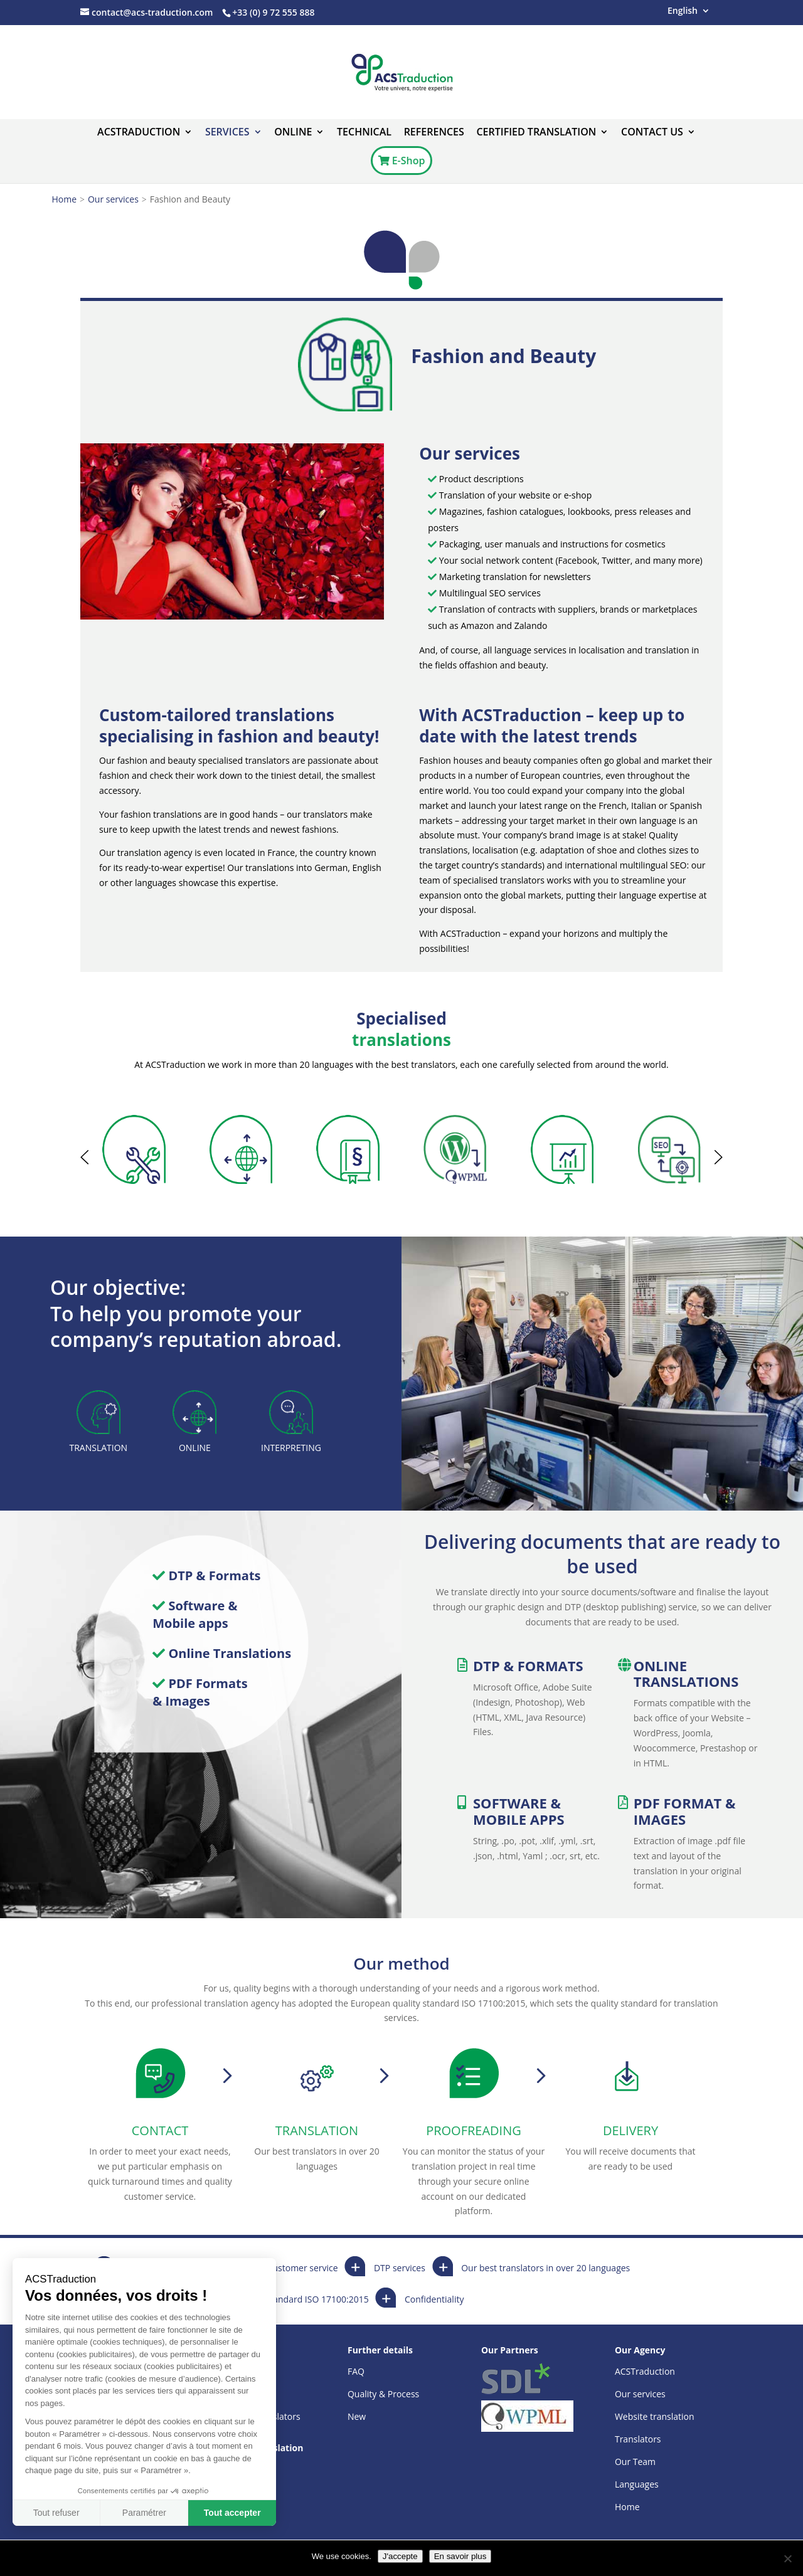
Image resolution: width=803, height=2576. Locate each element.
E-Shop (401, 160)
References (434, 133)
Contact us (652, 133)
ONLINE (293, 133)
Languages (637, 2484)
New (357, 2416)
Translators (638, 2439)
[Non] (787, 2558)
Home (64, 199)
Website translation (654, 2416)
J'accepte (400, 2556)
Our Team (635, 2462)
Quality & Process (383, 2394)
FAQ (356, 2371)
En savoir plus (460, 2556)
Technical (364, 133)
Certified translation (536, 133)
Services (227, 133)
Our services (113, 199)
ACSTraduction (138, 133)
